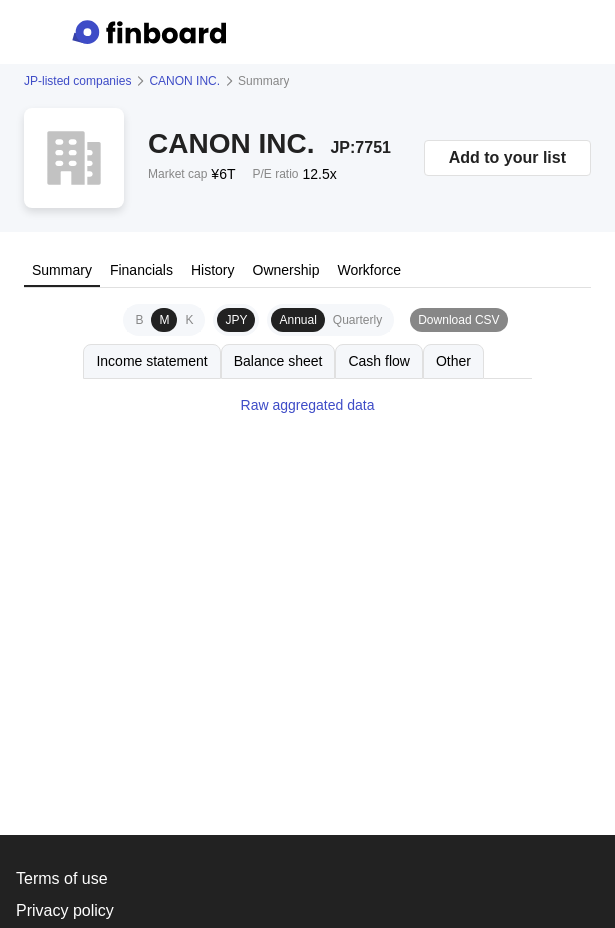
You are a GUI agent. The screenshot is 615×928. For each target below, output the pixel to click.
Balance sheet (278, 361)
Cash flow (378, 361)
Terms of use (62, 878)
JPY (236, 320)
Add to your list (507, 157)
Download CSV (458, 320)
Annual (297, 320)
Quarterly (357, 320)
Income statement (151, 361)
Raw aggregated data (308, 405)
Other (453, 361)
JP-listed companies (77, 81)
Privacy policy (65, 910)
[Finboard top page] (153, 32)
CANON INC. (184, 81)
